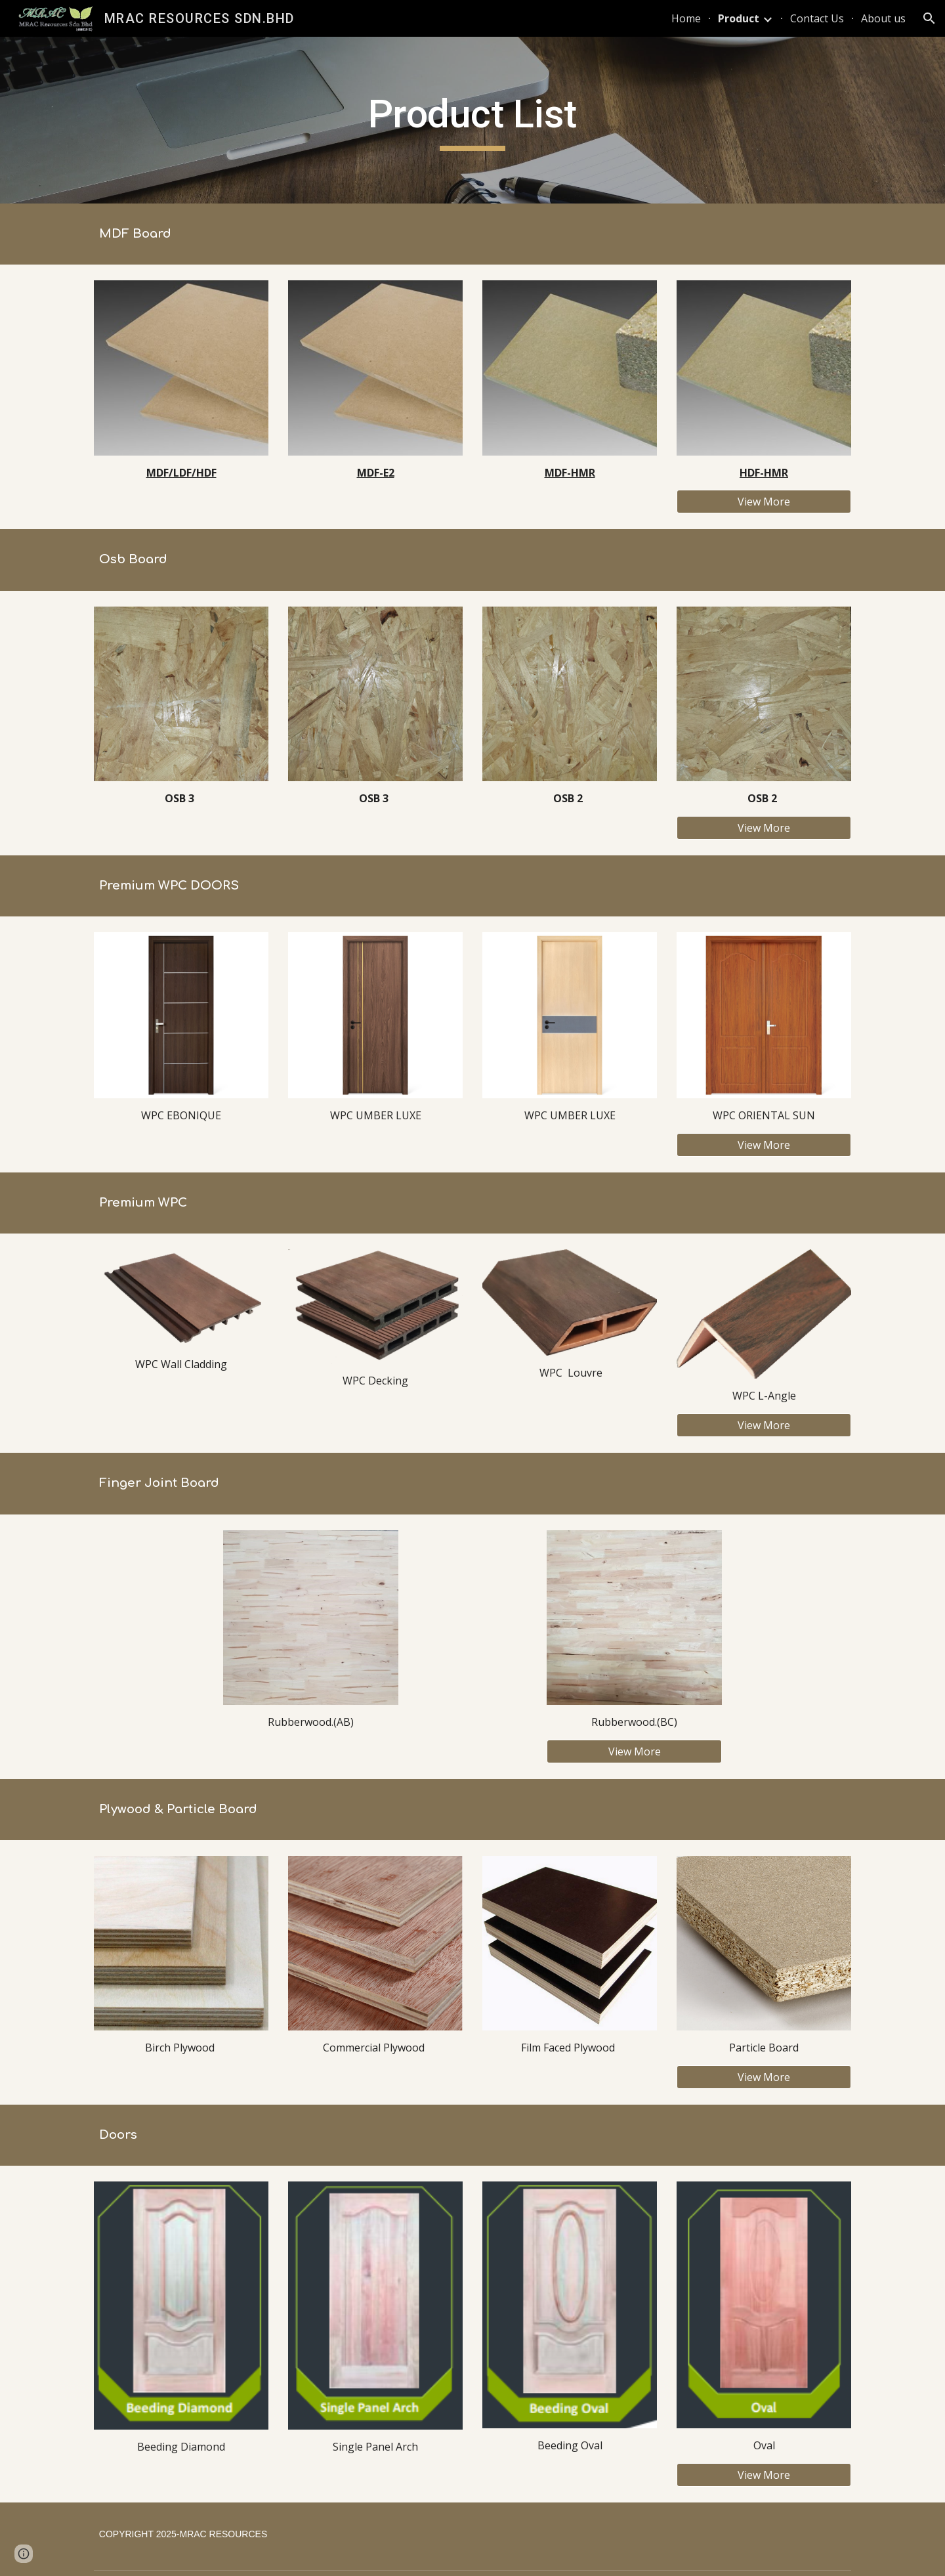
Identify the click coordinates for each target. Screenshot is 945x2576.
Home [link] (686, 18)
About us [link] (883, 18)
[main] (472, 120)
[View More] (763, 501)
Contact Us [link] (817, 18)
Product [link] (738, 18)
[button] (929, 18)
